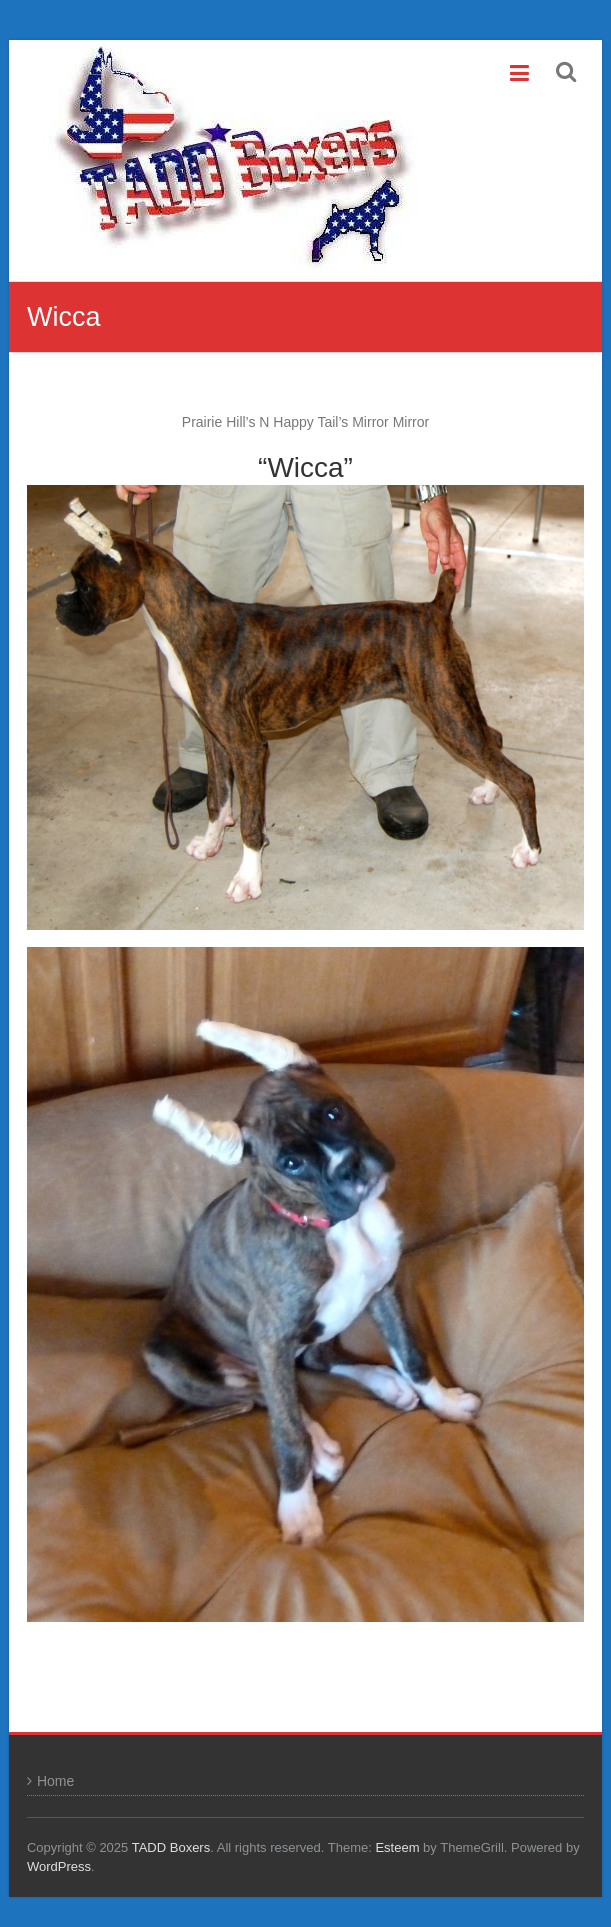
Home (55, 1781)
